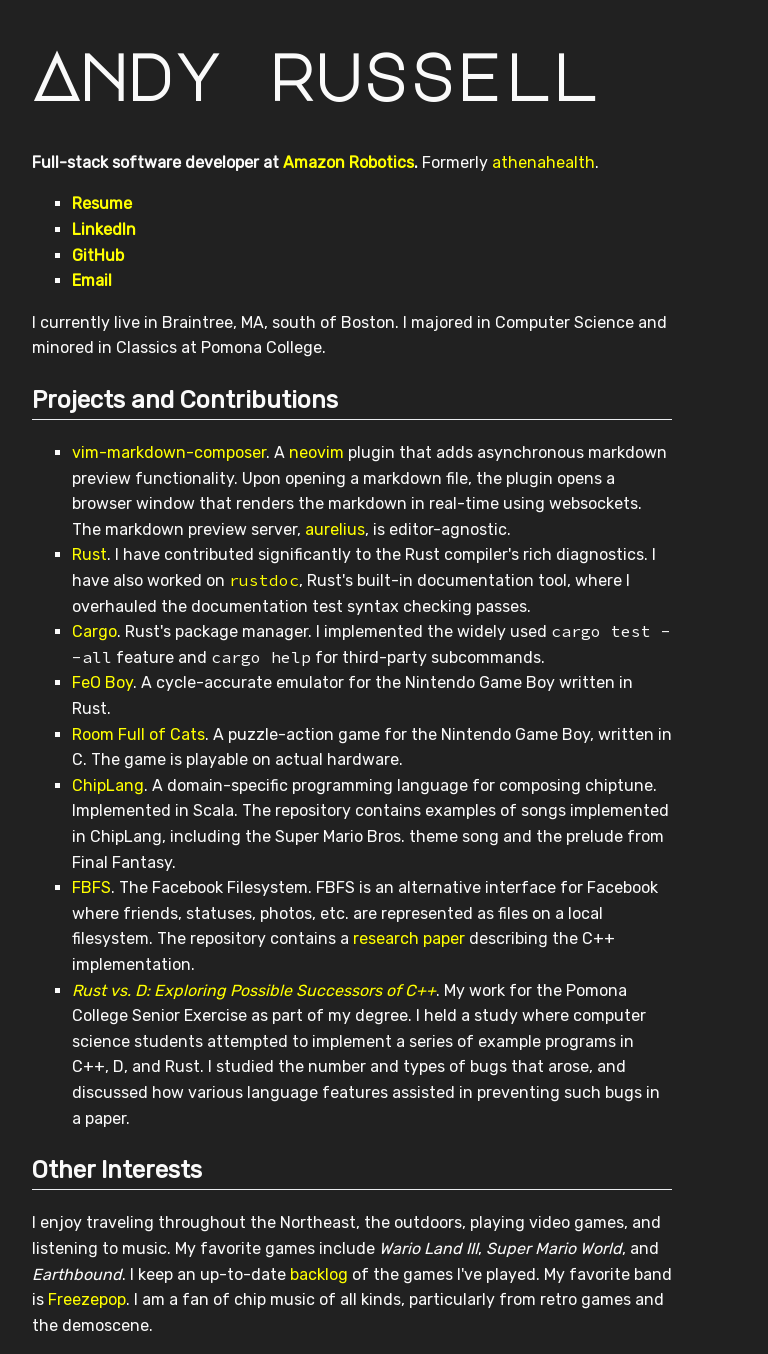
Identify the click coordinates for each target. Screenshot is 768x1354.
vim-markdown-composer (169, 452)
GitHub (98, 255)
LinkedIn (104, 229)
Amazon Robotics (348, 162)
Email (92, 280)
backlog (319, 1274)
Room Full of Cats (138, 734)
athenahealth (543, 162)
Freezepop (87, 1299)
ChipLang (108, 785)
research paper (409, 938)
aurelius (335, 529)
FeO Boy (102, 682)
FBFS (91, 887)
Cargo (94, 631)
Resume (102, 203)
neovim (316, 452)
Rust (89, 554)
